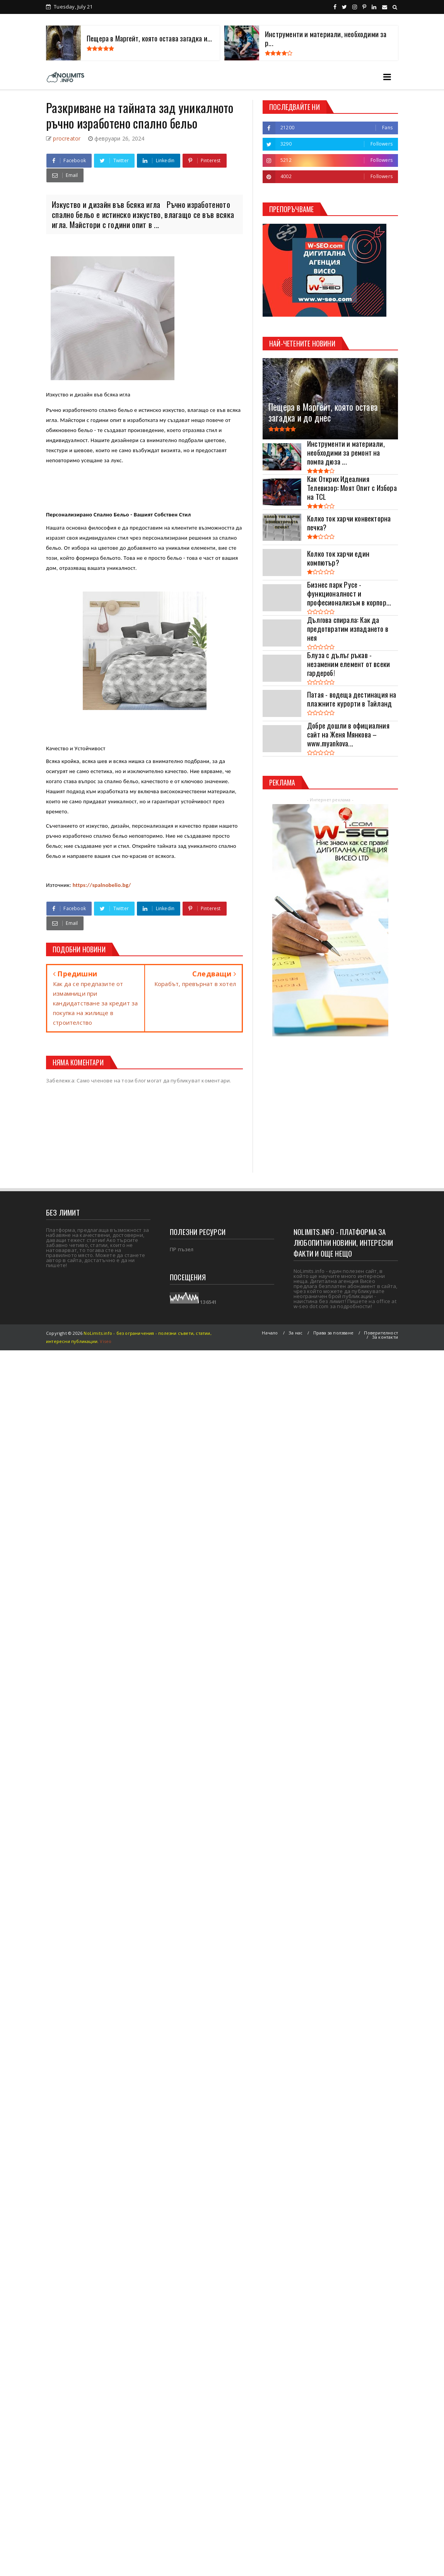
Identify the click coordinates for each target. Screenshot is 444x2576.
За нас (295, 1333)
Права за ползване (333, 1333)
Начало (270, 1333)
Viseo (105, 1341)
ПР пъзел (182, 1249)
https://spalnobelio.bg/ (102, 885)
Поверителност (381, 1333)
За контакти (385, 1337)
